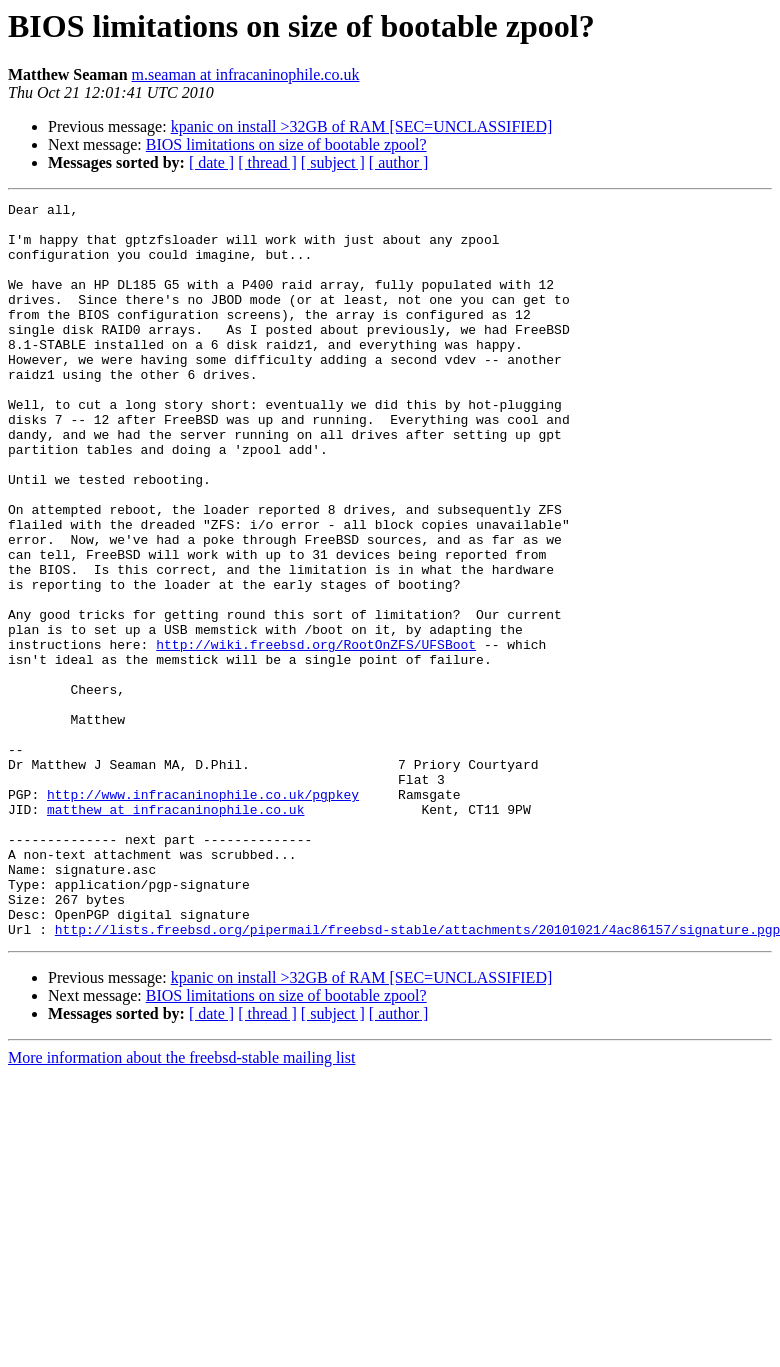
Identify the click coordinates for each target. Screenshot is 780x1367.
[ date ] (211, 162)
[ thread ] (267, 162)
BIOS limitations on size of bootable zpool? (286, 144)
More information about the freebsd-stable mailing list (181, 1204)
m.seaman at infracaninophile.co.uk (246, 74)
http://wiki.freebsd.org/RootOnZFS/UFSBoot (316, 734)
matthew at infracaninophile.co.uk (175, 932)
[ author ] (399, 162)
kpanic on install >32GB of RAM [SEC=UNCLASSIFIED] (362, 126)
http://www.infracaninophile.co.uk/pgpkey (203, 914)
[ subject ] (333, 162)
